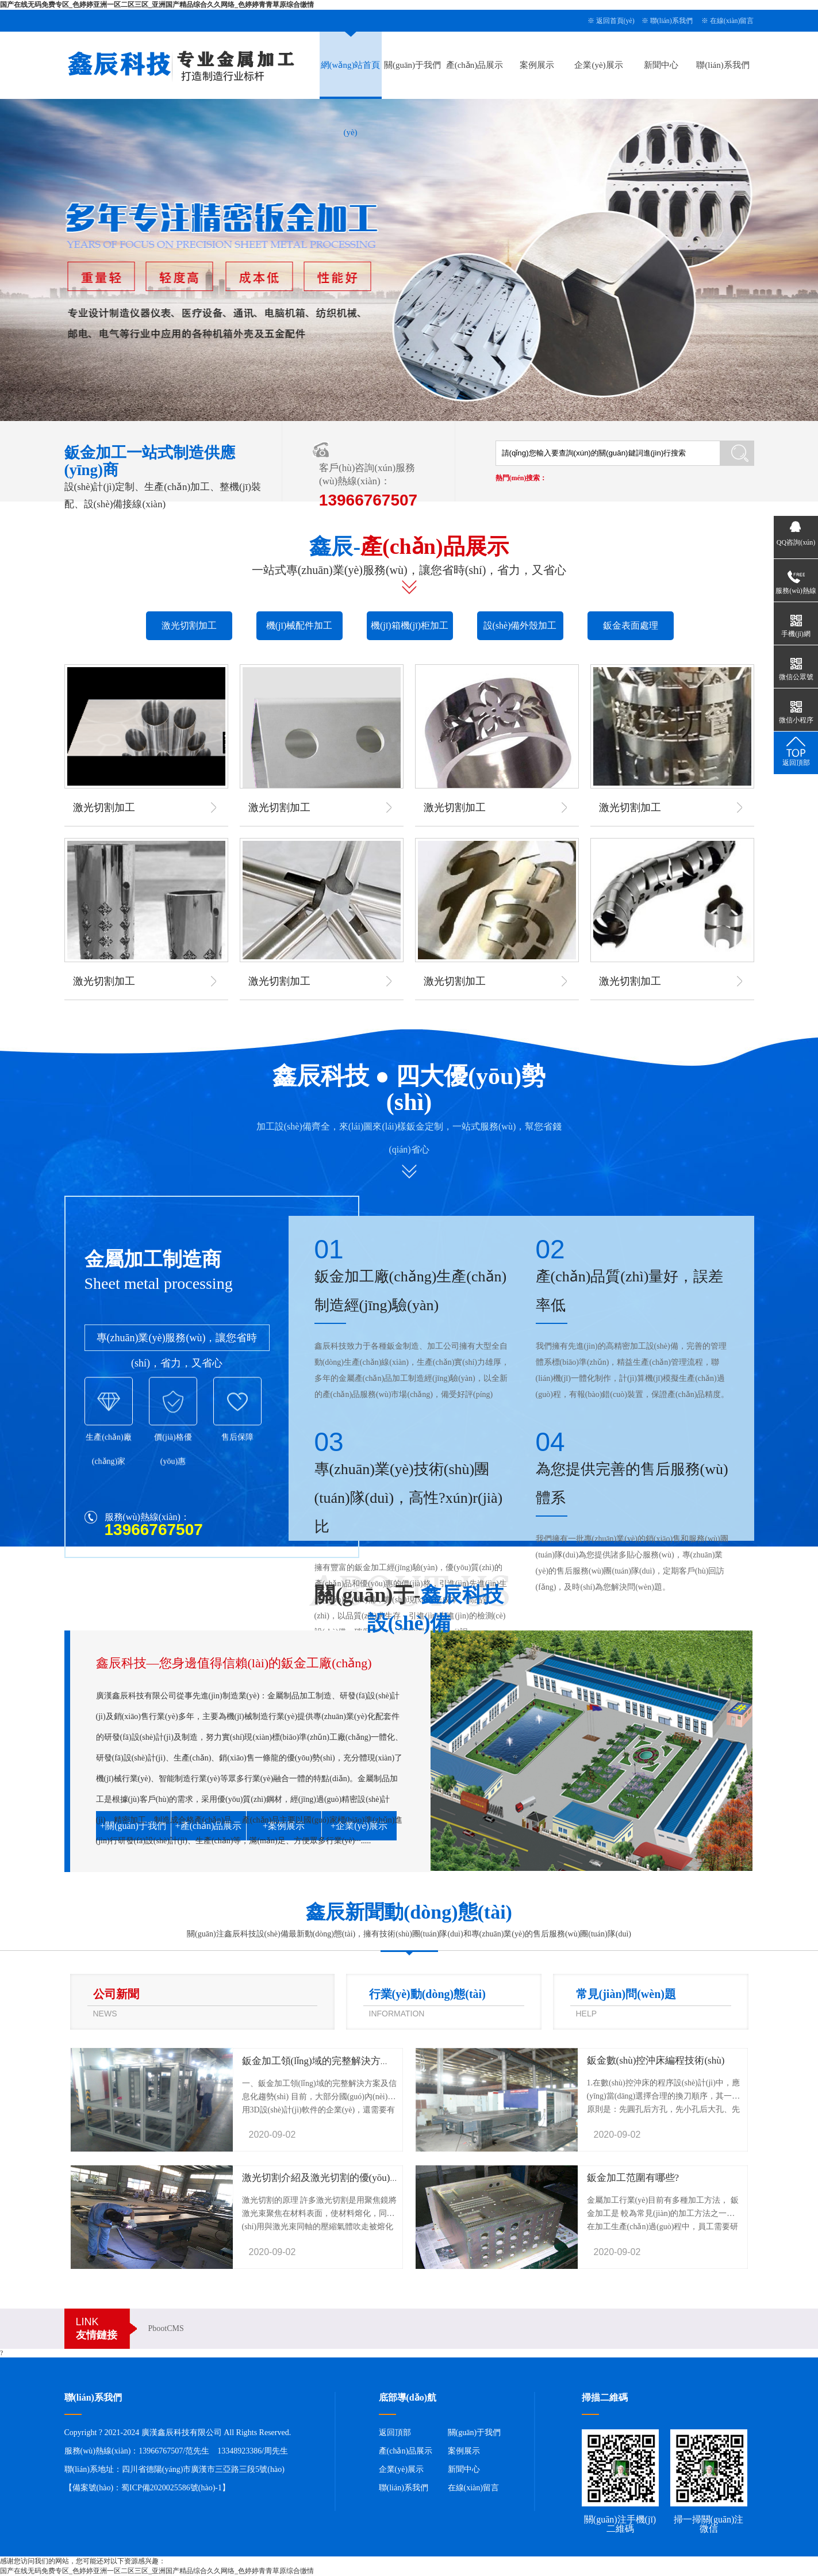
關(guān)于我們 (412, 65)
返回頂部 (395, 2432)
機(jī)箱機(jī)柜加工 (409, 625)
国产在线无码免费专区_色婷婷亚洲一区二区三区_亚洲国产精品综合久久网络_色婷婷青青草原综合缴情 (157, 5)
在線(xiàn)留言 (732, 21)
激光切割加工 (189, 625)
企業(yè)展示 (598, 65)
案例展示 (537, 65)
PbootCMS (166, 2328)
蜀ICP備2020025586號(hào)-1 (171, 2487)
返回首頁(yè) (615, 21)
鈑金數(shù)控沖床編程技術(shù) (656, 2060)
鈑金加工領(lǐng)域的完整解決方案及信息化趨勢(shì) (354, 2061)
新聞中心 (661, 65)
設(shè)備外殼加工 (520, 625)
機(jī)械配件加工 (299, 625)
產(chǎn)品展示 (475, 65)
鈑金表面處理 (630, 625)
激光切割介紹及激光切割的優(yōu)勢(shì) (330, 2177)
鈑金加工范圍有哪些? (633, 2177)
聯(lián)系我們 (671, 21)
